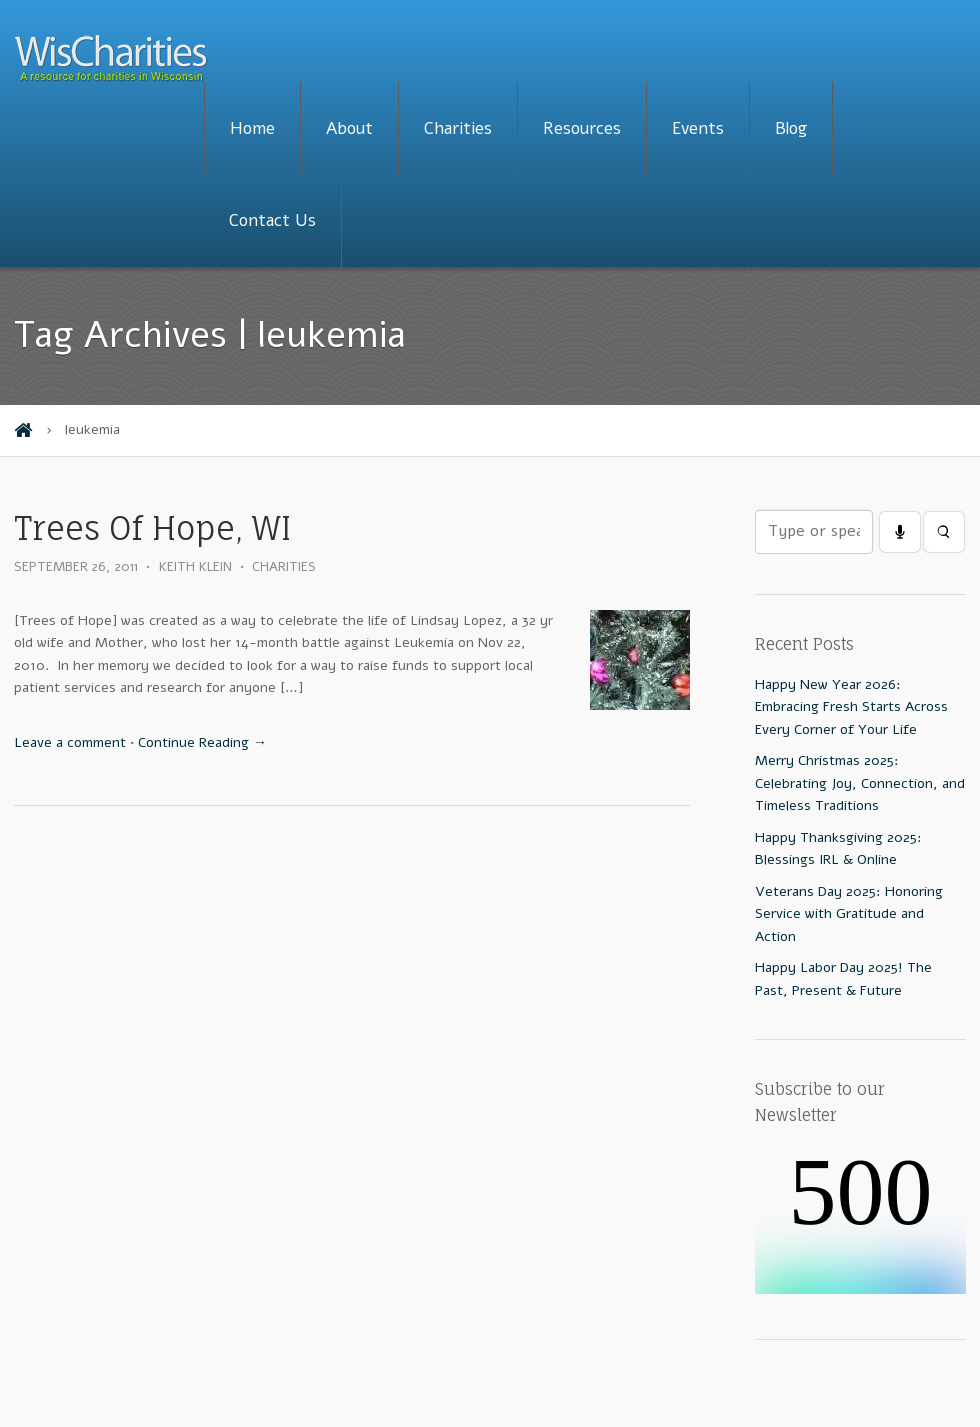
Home (252, 128)
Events (698, 128)
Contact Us (272, 220)
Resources (582, 128)
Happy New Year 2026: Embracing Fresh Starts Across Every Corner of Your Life (851, 707)
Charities (458, 128)
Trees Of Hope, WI (152, 528)
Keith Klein (195, 567)
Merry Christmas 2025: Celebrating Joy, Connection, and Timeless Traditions (860, 783)
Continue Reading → (202, 742)
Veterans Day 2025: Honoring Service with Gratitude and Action (849, 914)
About (349, 128)
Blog (791, 128)
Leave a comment (70, 742)
